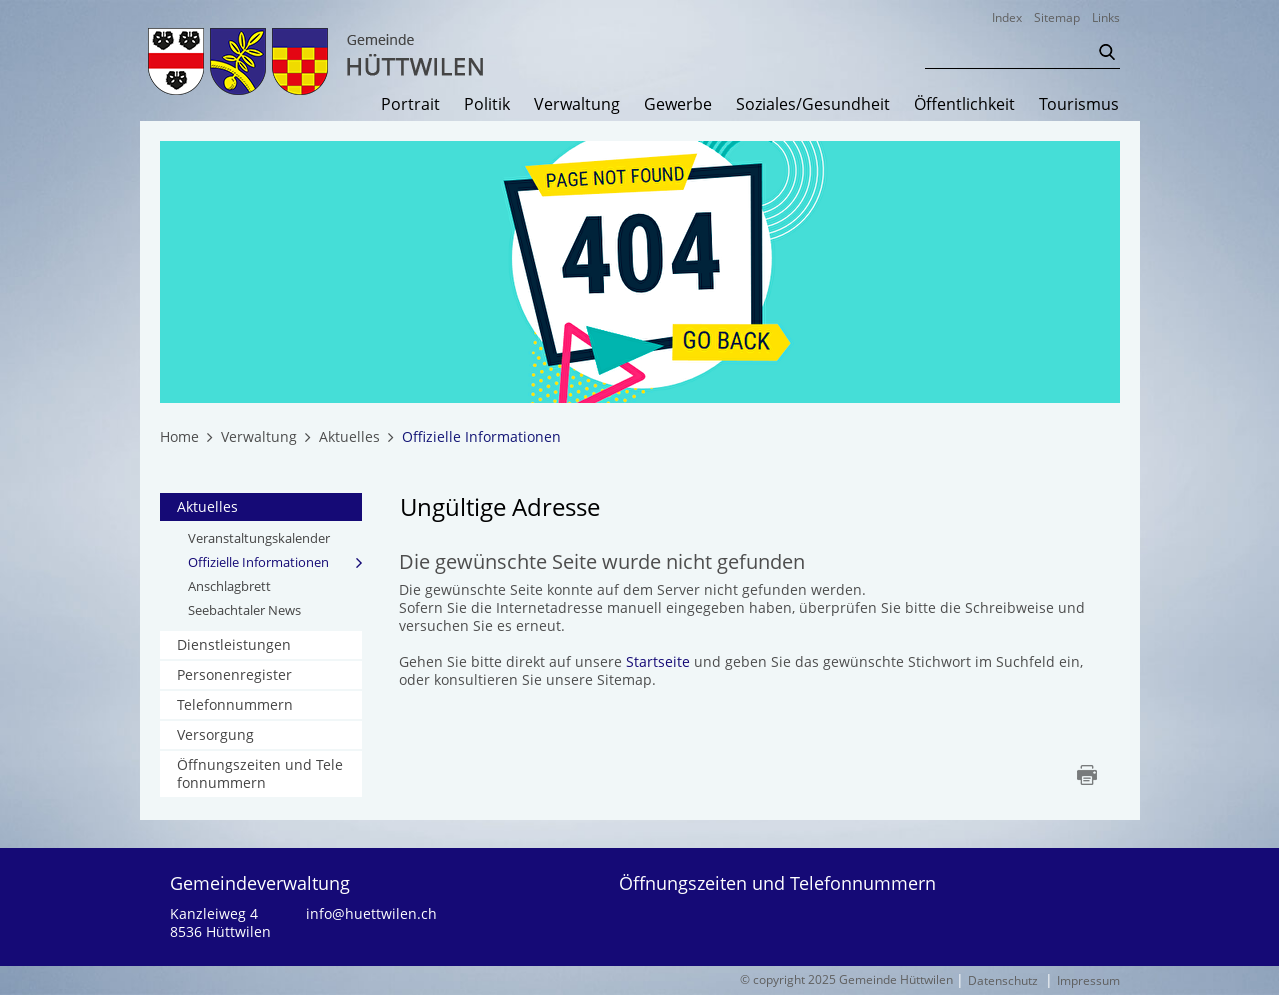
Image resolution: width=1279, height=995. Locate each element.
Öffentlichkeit (964, 105)
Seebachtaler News (244, 610)
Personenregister (234, 674)
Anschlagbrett (229, 586)
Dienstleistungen (234, 644)
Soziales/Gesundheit (813, 105)
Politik (487, 105)
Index (1007, 17)
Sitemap (1057, 17)
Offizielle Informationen (275, 561)
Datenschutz (1003, 980)
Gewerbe (678, 105)
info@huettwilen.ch (371, 914)
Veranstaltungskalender (259, 538)
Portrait (410, 105)
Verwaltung (577, 105)
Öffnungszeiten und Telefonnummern (260, 773)
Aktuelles (207, 506)
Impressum (1088, 980)
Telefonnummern (235, 704)
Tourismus (1079, 105)
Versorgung (215, 734)
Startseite (658, 661)
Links (1106, 17)
